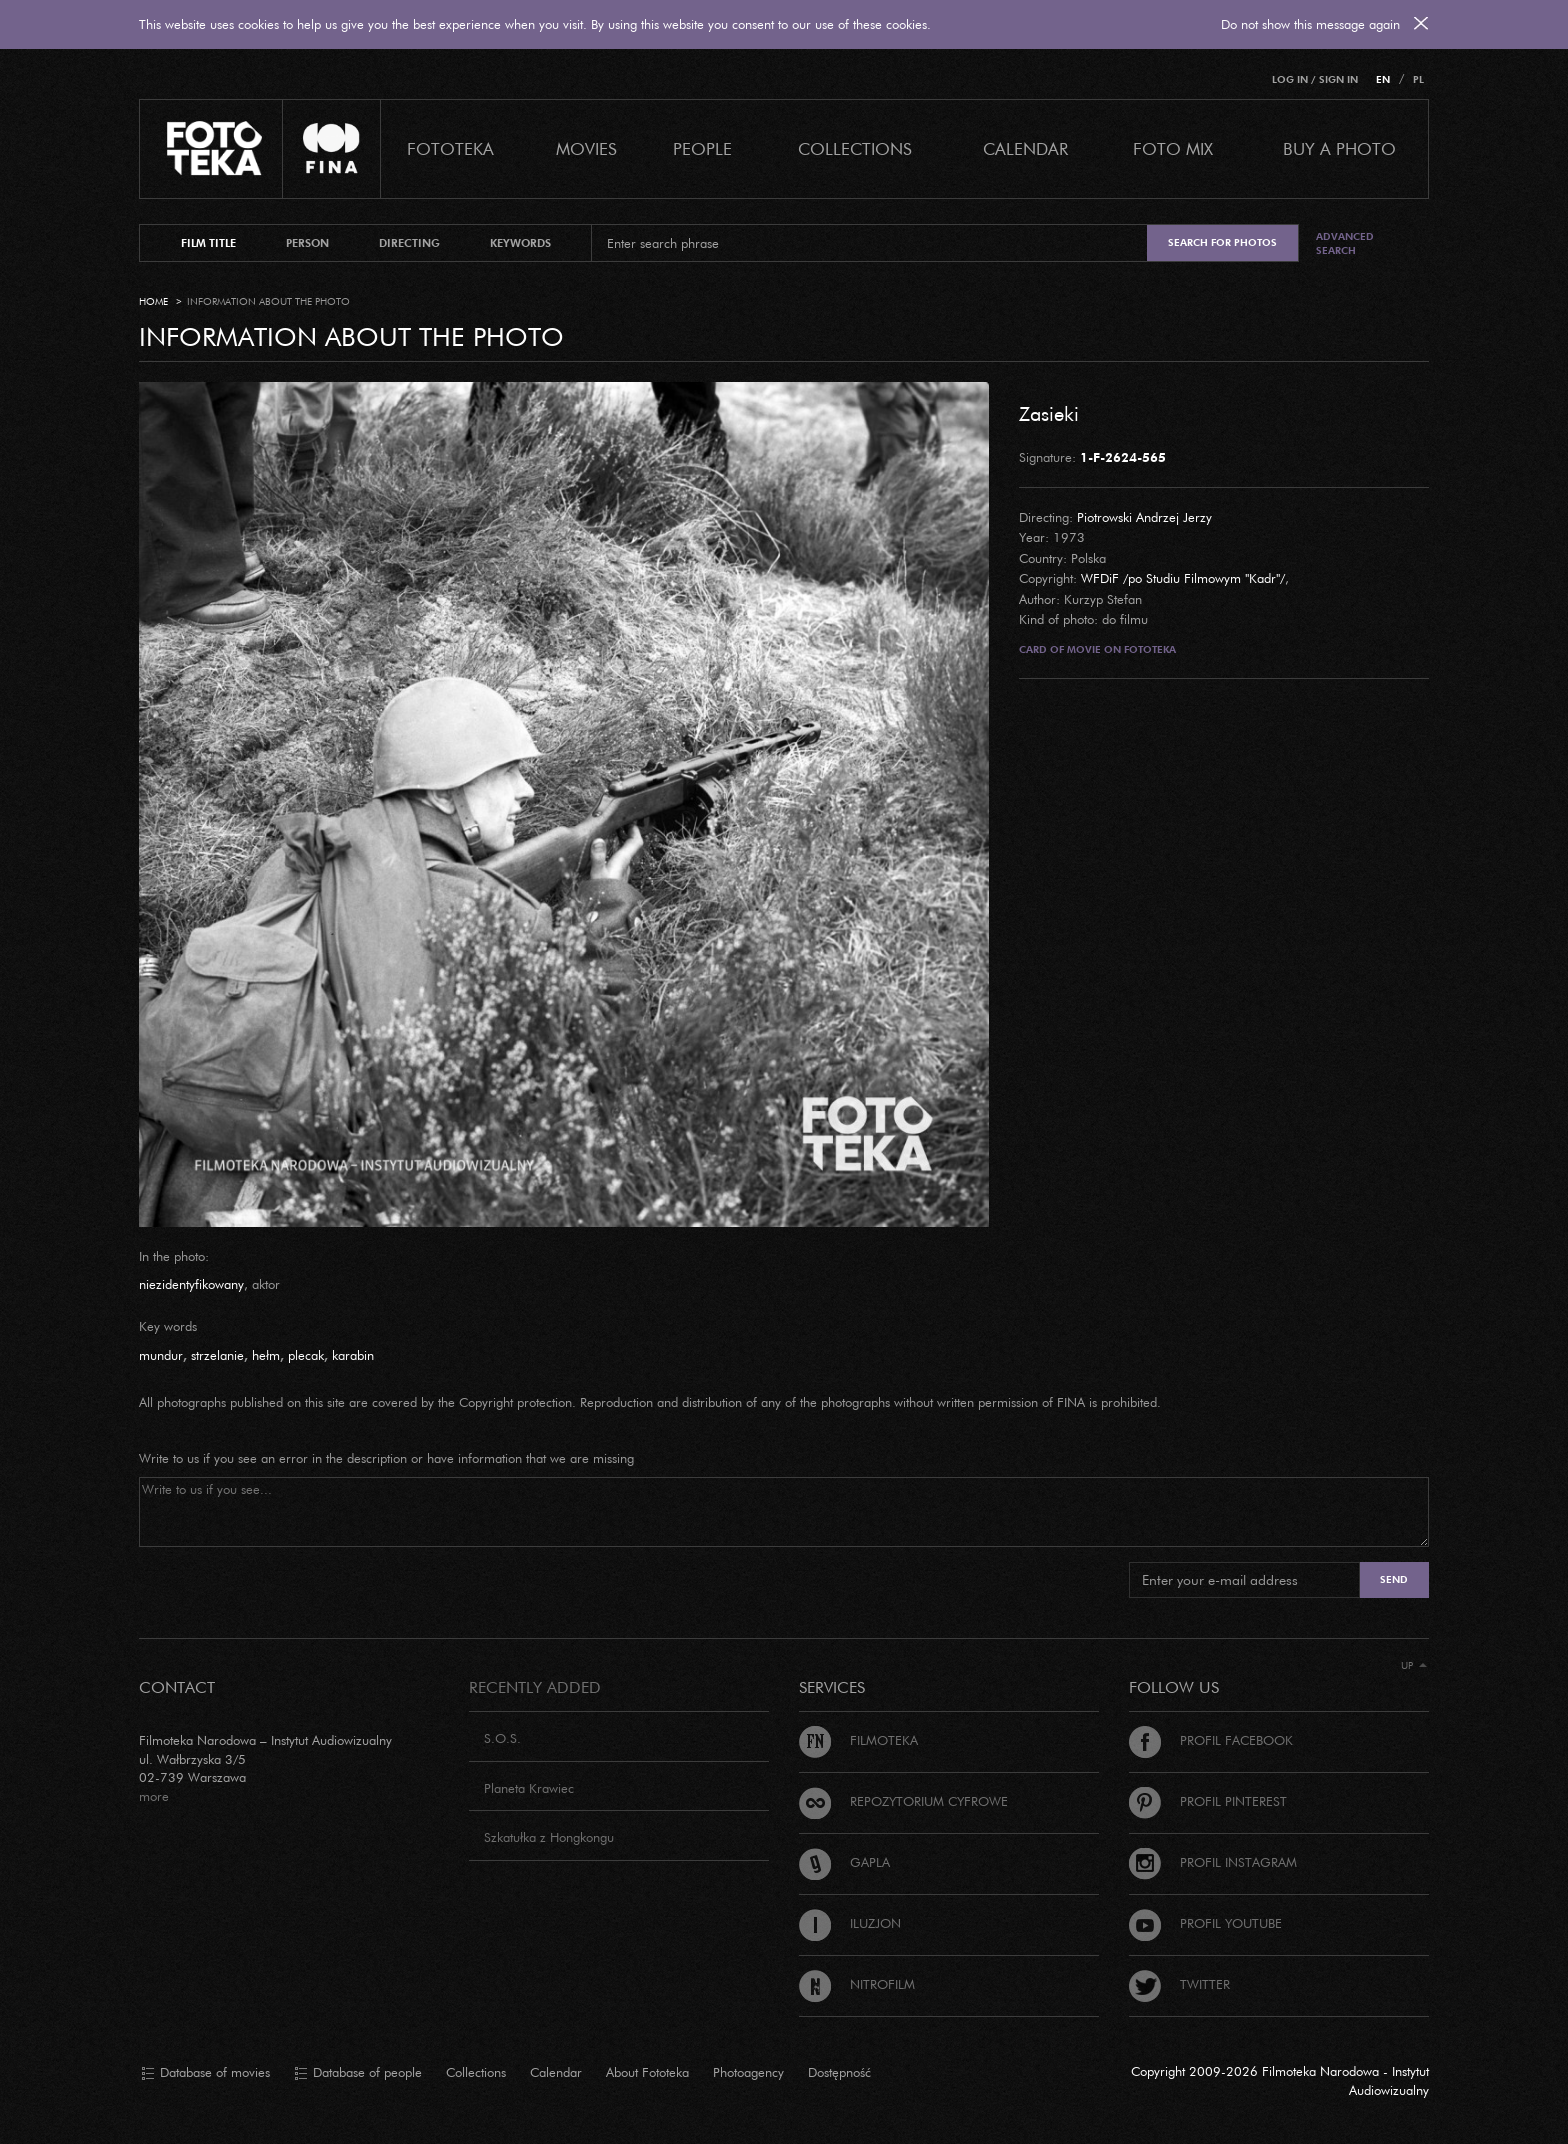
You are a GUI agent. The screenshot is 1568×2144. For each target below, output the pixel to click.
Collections (476, 2072)
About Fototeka (647, 2072)
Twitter (1179, 1984)
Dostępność (839, 2072)
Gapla (844, 1862)
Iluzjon (850, 1923)
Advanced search (1345, 243)
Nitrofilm (857, 1984)
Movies (586, 148)
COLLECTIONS (855, 148)
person (307, 243)
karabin (353, 1355)
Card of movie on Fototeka (1097, 649)
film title (208, 243)
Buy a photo (1339, 148)
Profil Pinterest (1208, 1801)
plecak (306, 1355)
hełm (266, 1355)
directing (409, 243)
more (154, 1796)
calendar (1025, 148)
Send (1394, 1579)
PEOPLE (702, 148)
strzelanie (217, 1355)
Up (1414, 1665)
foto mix (1173, 148)
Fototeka (450, 148)
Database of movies (205, 2073)
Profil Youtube (1205, 1923)
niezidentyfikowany (191, 1284)
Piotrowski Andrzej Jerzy (1144, 517)
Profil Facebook (1211, 1740)
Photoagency (748, 2072)
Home (153, 301)
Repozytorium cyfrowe (903, 1801)
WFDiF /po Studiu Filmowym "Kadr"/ (1183, 578)
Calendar (556, 2072)
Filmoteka (858, 1740)
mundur (161, 1355)
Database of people (358, 2073)
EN (1383, 79)
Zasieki (1049, 413)
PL (1418, 79)
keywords (520, 243)
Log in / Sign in (1315, 79)
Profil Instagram (1213, 1862)
